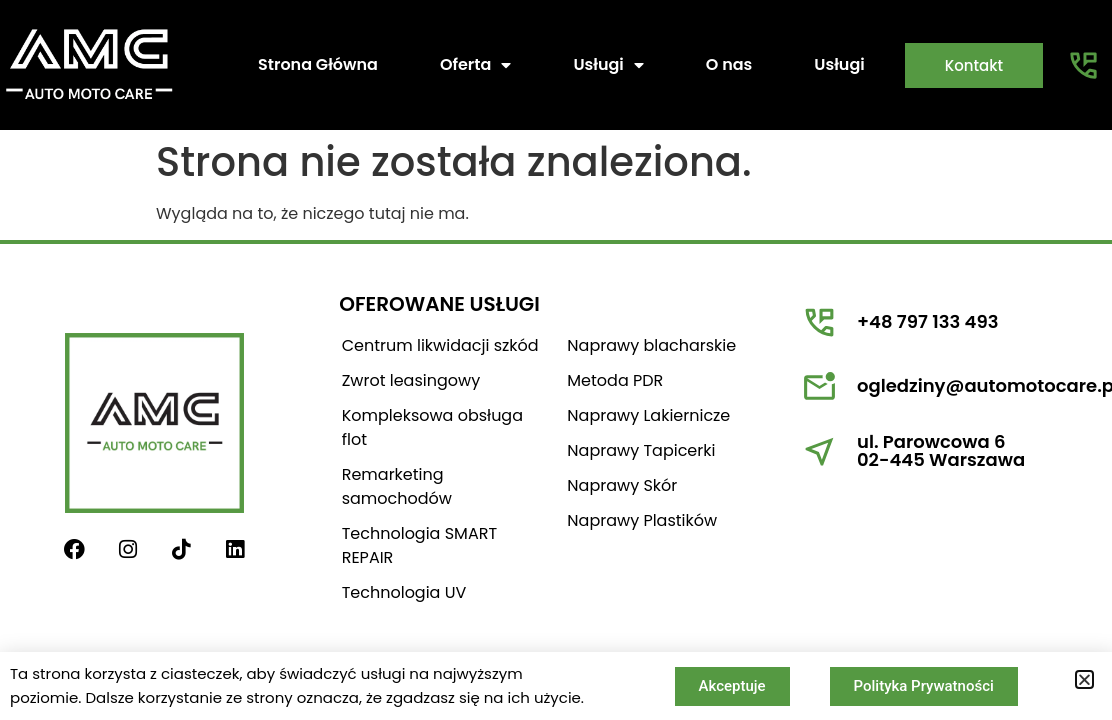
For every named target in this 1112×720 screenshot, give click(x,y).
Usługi (608, 65)
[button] (1084, 679)
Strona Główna (318, 64)
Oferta (475, 65)
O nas (729, 64)
